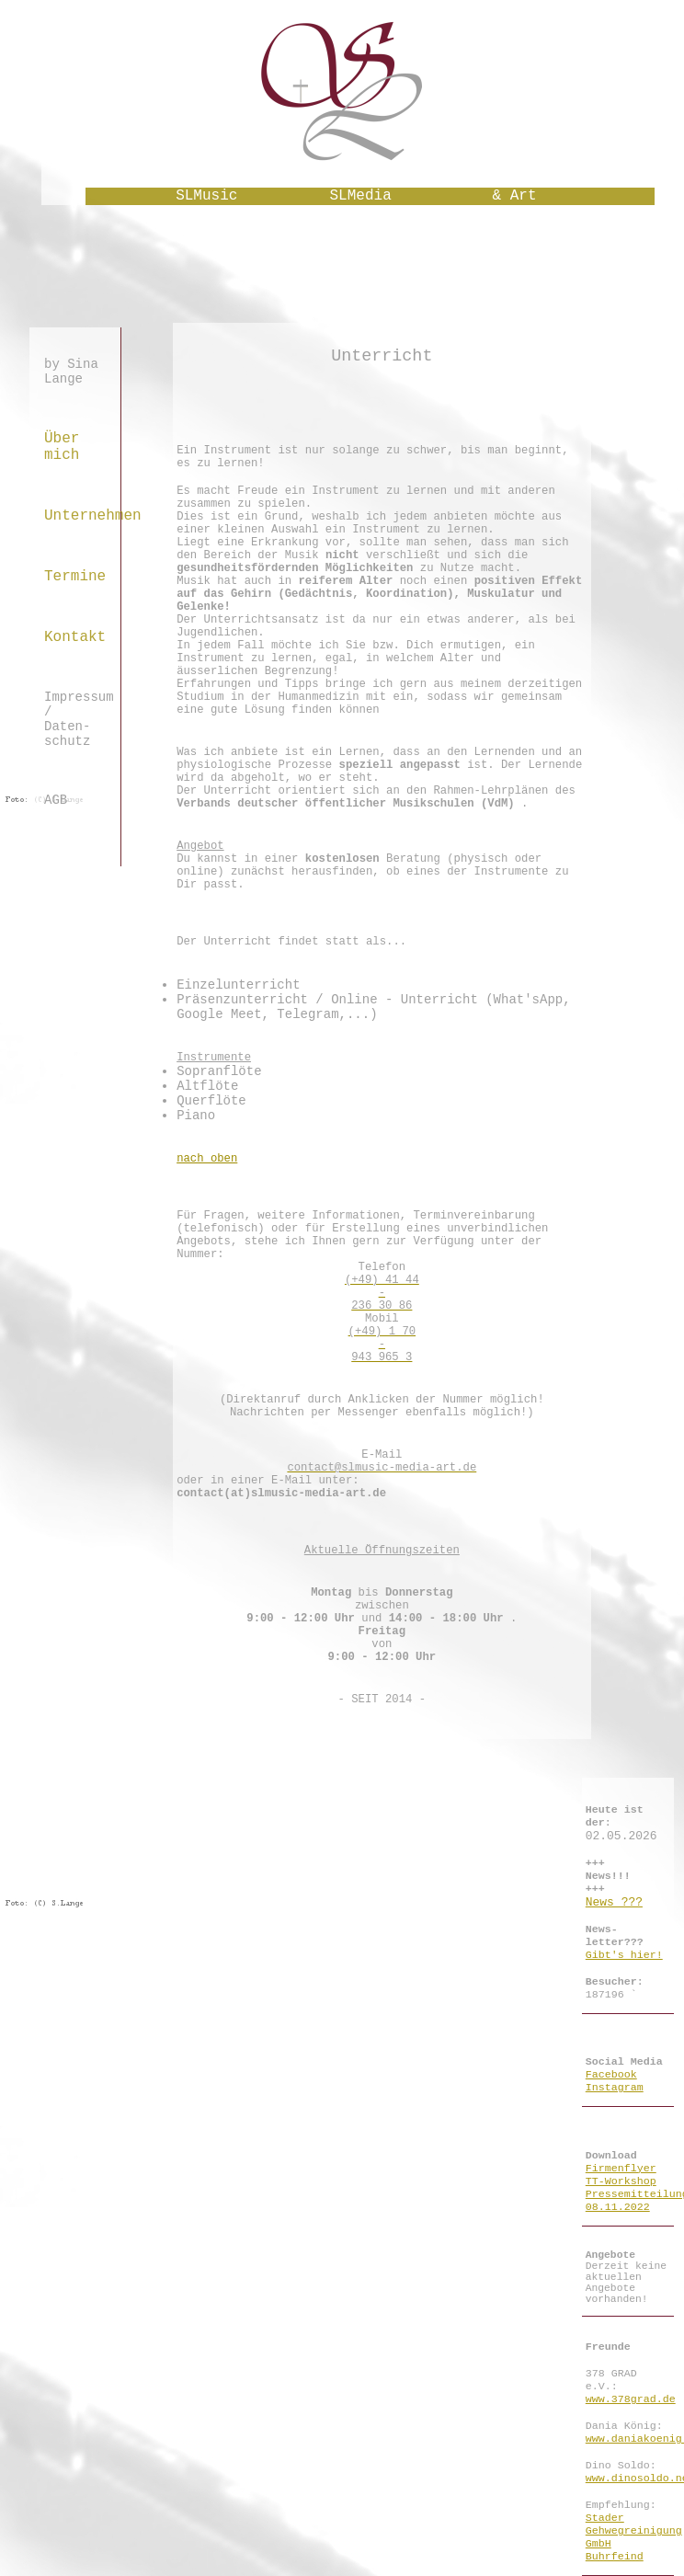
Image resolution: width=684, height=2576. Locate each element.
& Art (515, 196)
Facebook (611, 2074)
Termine (75, 576)
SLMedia (361, 196)
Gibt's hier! (624, 1955)
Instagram (615, 2087)
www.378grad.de (631, 2399)
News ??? (614, 1902)
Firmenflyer (621, 2168)
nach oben (207, 1158)
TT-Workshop (621, 2181)
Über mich (61, 447)
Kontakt (75, 637)
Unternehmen (75, 516)
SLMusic (206, 196)
